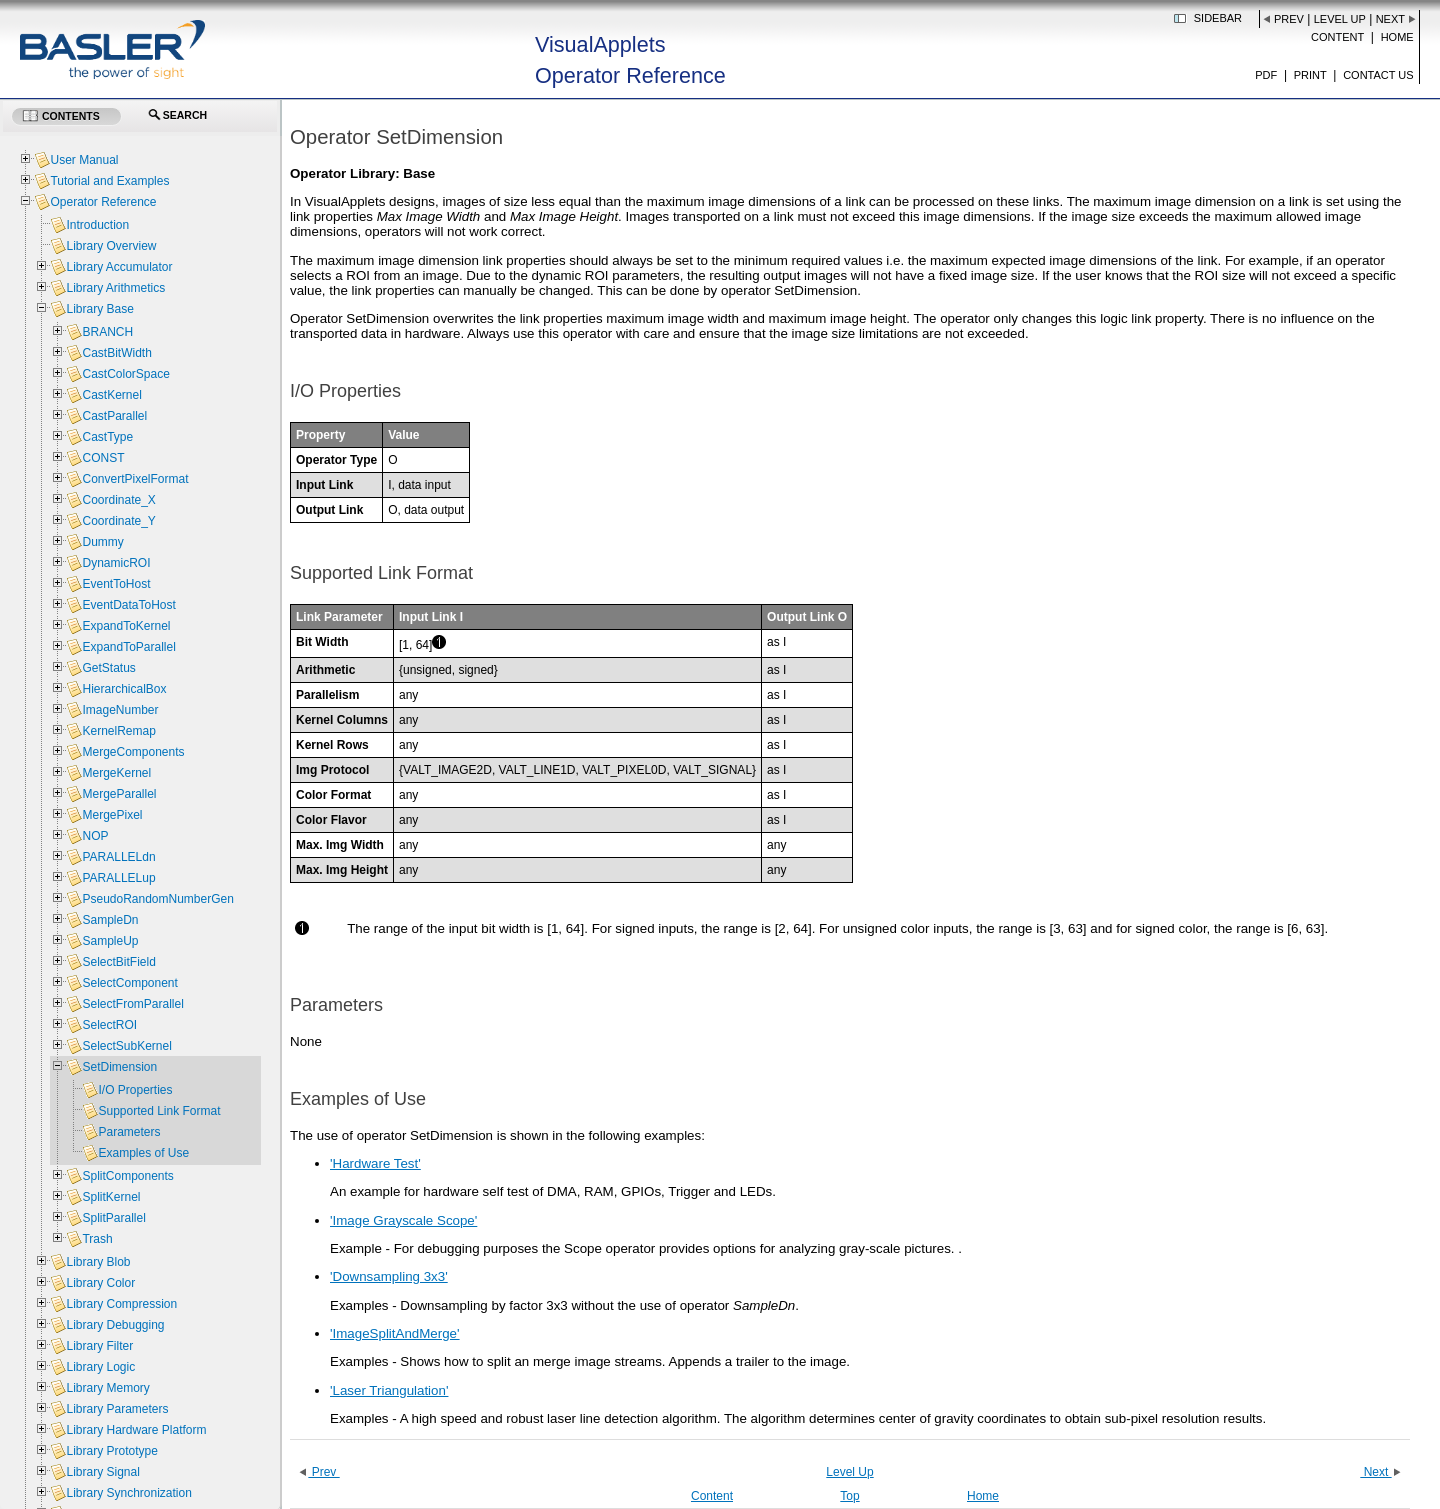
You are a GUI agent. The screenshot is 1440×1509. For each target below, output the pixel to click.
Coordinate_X (118, 500)
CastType (107, 437)
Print (1310, 75)
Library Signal (102, 1472)
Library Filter (99, 1346)
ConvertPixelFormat (135, 479)
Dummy (102, 542)
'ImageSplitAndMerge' (395, 1333)
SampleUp (110, 941)
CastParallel (114, 416)
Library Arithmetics (115, 288)
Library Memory (107, 1388)
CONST (103, 458)
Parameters (129, 1132)
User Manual (84, 160)
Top (849, 1496)
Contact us (1378, 75)
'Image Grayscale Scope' (403, 1220)
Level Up (1340, 19)
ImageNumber (120, 710)
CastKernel (111, 395)
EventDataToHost (128, 605)
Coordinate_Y (118, 521)
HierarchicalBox (124, 689)
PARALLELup (118, 878)
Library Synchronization (128, 1493)
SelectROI (109, 1025)
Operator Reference (103, 202)
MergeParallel (119, 794)
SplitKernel (111, 1197)
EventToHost (116, 584)
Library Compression (121, 1304)
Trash (97, 1239)
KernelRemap (118, 731)
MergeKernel (116, 773)
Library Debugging (115, 1325)
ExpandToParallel (128, 647)
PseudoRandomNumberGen (157, 899)
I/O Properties (135, 1090)
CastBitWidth (116, 353)
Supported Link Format (159, 1111)
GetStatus (108, 668)
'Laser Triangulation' (389, 1390)
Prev (1289, 19)
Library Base (99, 309)
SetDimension (119, 1067)
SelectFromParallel (132, 1004)
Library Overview (111, 246)
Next (1390, 19)
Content (1337, 37)
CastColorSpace (125, 374)
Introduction (97, 225)
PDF (1266, 75)
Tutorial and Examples (109, 181)
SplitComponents (127, 1176)
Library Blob (98, 1262)
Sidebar (1218, 18)
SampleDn (110, 920)
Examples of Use (143, 1153)
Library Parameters (117, 1409)
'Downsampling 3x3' (389, 1276)
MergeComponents (133, 752)
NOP (95, 836)
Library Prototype (111, 1451)
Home (1397, 37)
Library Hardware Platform (136, 1430)
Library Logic (100, 1367)
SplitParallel (113, 1218)
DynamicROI (116, 563)
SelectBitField (118, 962)
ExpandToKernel (126, 626)
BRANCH (107, 332)
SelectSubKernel (126, 1046)
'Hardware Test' (375, 1163)
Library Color (100, 1283)
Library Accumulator (119, 267)
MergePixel (112, 815)
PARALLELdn (118, 857)
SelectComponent (129, 983)
